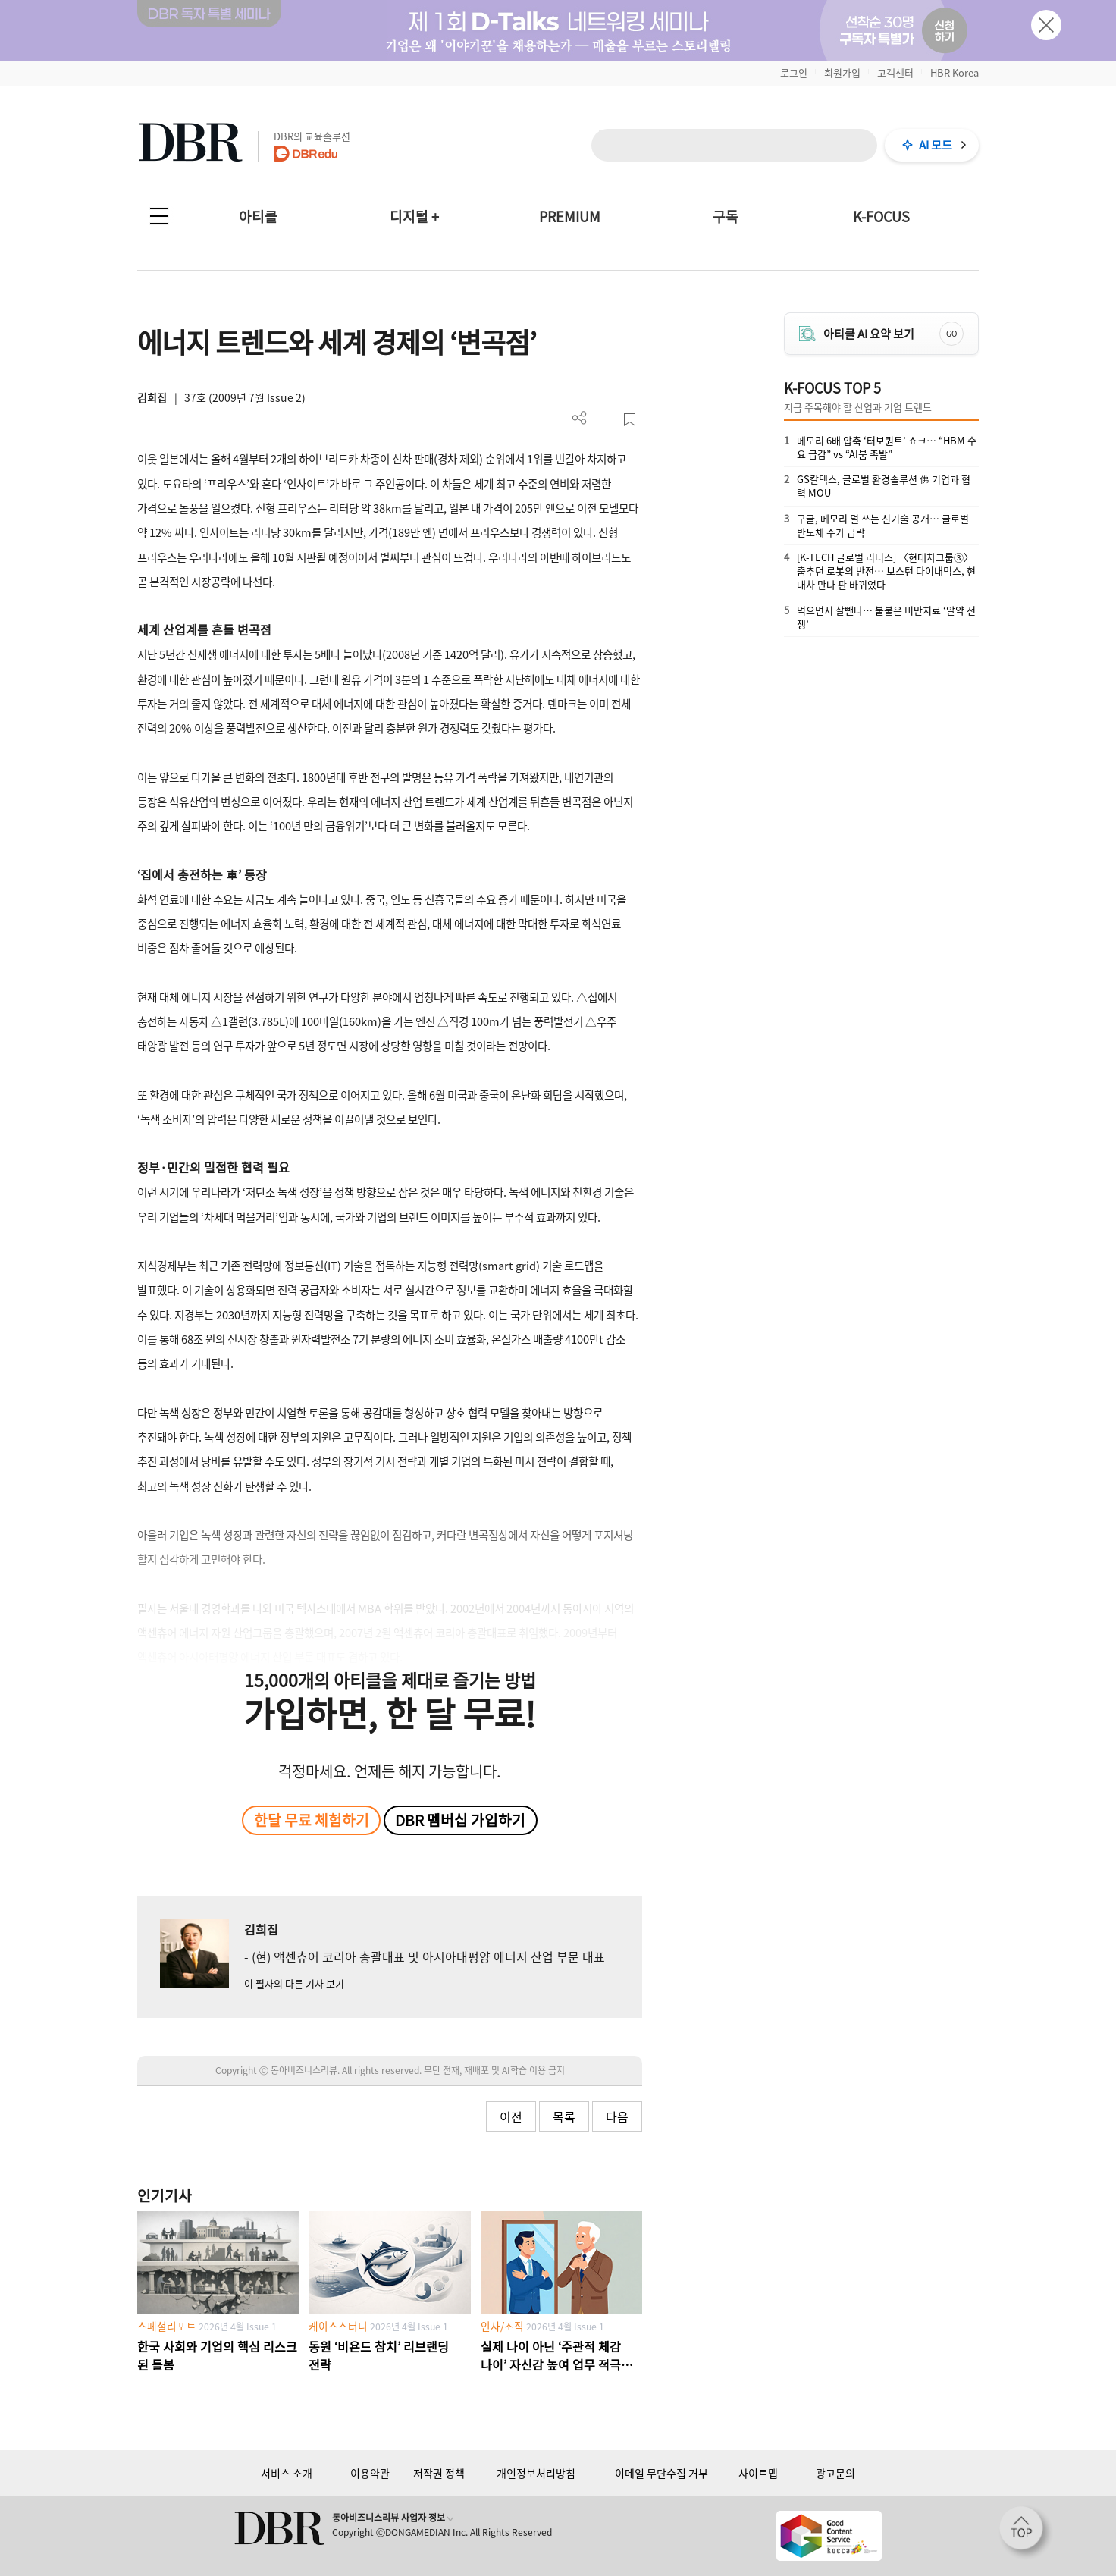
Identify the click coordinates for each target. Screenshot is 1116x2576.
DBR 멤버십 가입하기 (460, 1820)
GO (951, 333)
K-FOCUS (881, 216)
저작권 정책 (439, 2472)
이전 (511, 2116)
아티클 (258, 216)
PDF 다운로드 (604, 419)
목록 (564, 2116)
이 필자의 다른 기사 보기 (294, 1983)
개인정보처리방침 (536, 2472)
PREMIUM (569, 216)
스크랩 (629, 419)
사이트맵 (758, 2472)
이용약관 (370, 2472)
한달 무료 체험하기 (311, 1820)
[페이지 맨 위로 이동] (1026, 2533)
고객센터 (895, 72)
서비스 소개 (286, 2472)
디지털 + (414, 216)
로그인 (793, 72)
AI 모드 (935, 144)
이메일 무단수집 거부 (661, 2472)
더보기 (579, 418)
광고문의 (835, 2472)
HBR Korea (954, 72)
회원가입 (842, 72)
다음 (617, 2116)
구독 (725, 216)
